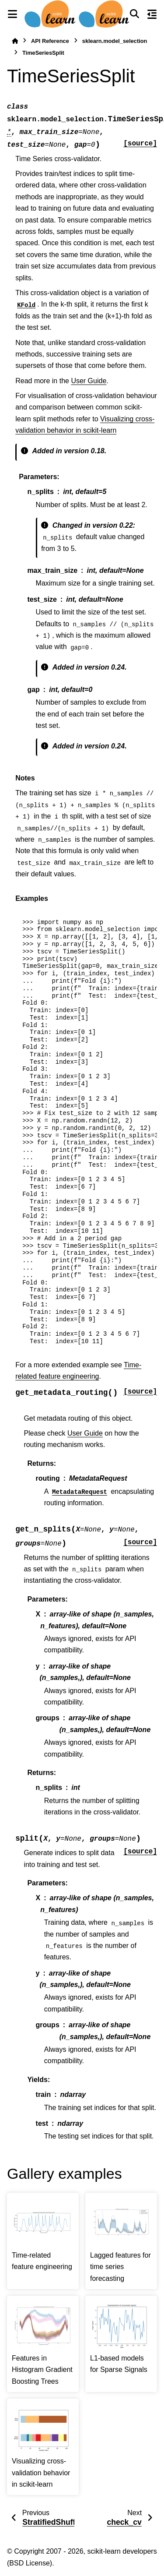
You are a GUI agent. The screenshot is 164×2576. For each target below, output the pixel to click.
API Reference (50, 41)
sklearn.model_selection (114, 41)
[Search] (134, 14)
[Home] (15, 41)
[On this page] (152, 14)
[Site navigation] (12, 14)
